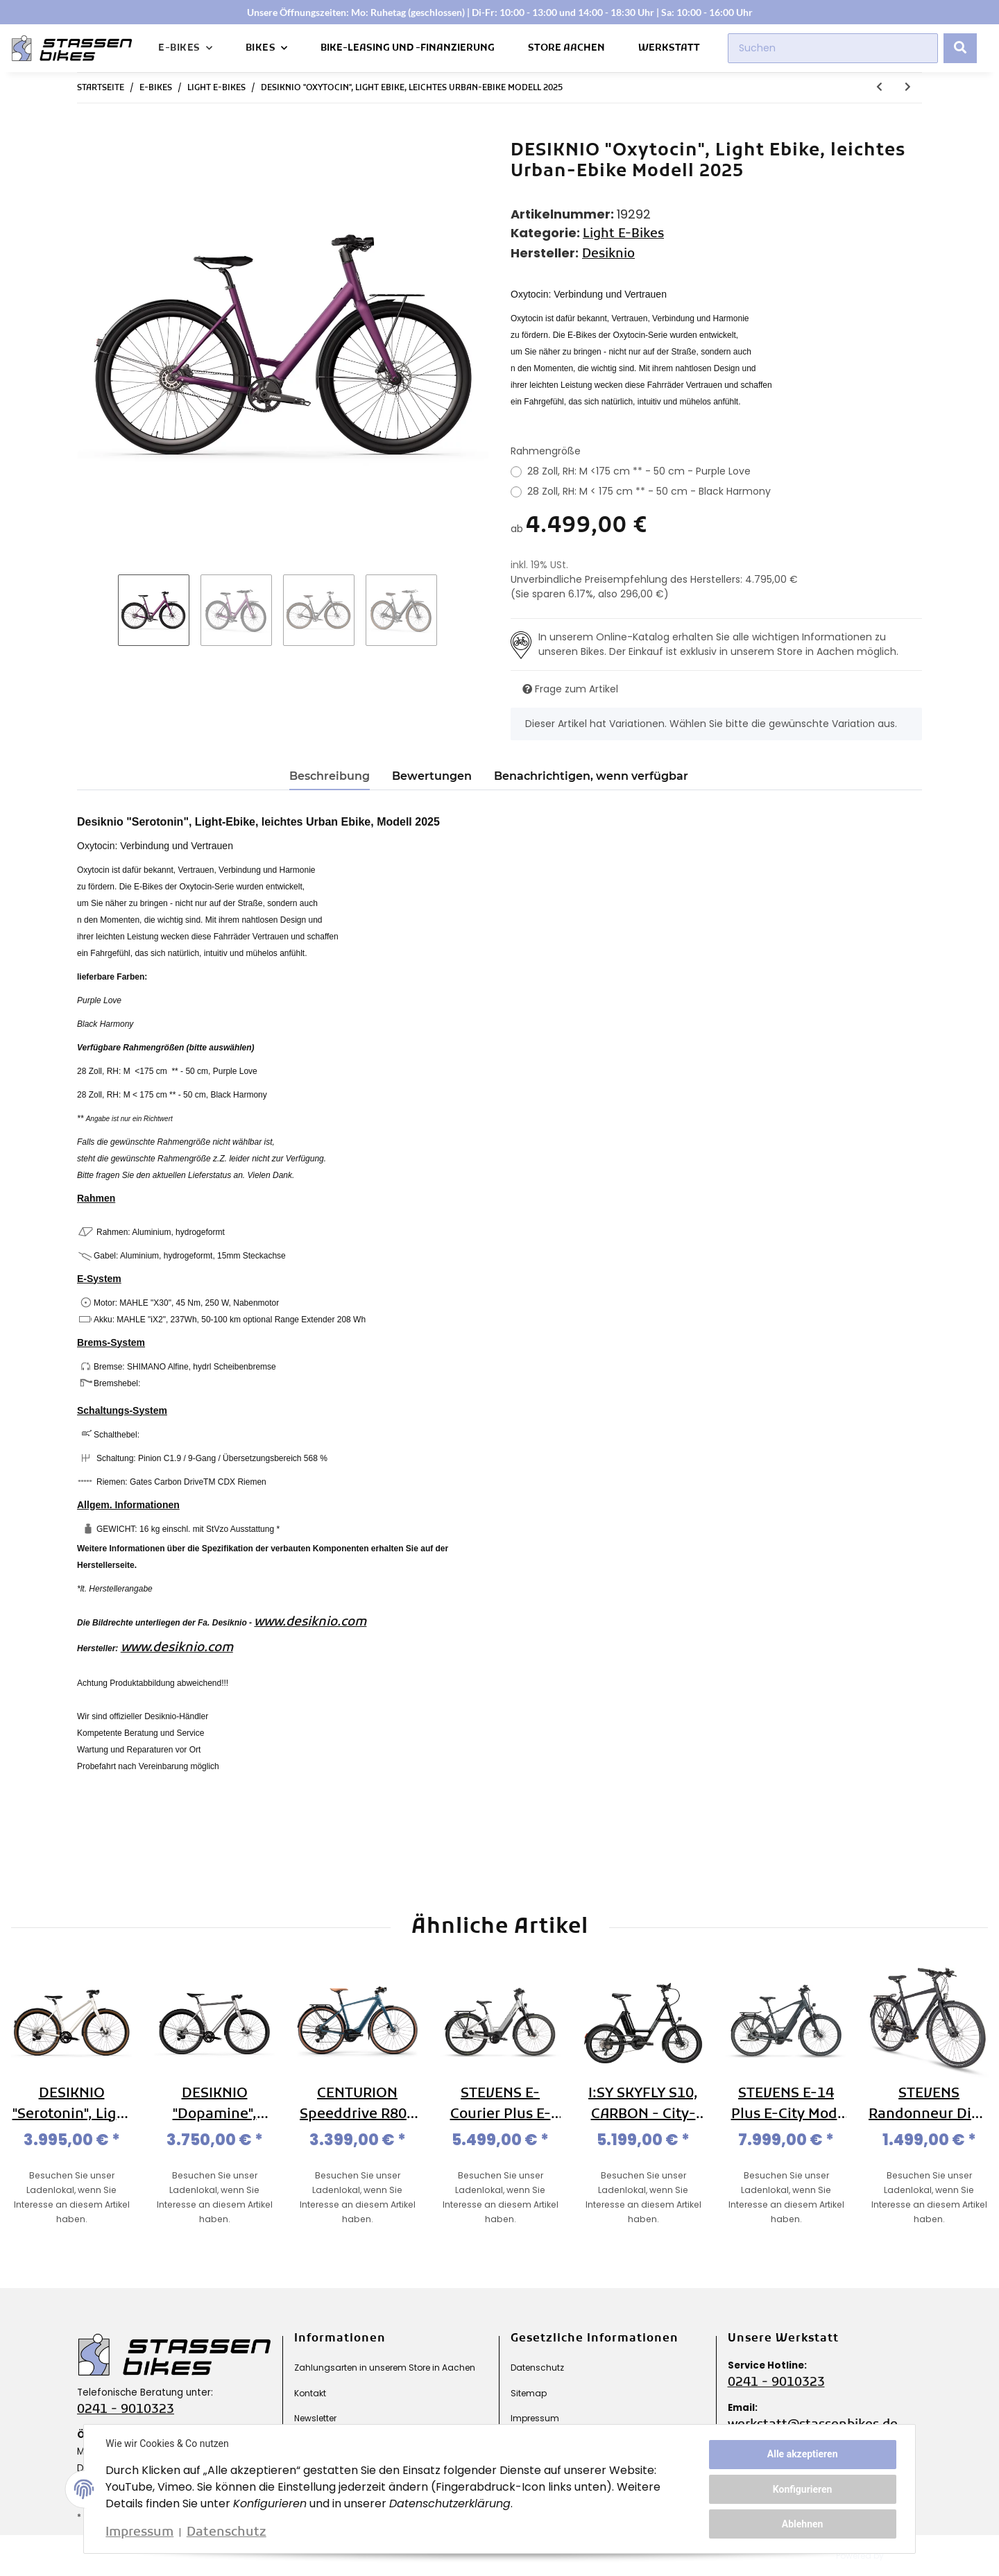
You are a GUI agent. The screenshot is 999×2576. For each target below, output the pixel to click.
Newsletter (315, 2418)
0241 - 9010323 (125, 2410)
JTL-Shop (915, 2556)
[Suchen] (833, 48)
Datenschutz (537, 2367)
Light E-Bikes (623, 234)
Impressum (535, 2418)
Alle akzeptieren (802, 2454)
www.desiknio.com (310, 1622)
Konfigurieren (802, 2489)
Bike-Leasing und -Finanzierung (408, 48)
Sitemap (529, 2393)
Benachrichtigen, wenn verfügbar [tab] (591, 776)
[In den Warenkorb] (88, 133)
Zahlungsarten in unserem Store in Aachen (384, 2367)
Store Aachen (566, 48)
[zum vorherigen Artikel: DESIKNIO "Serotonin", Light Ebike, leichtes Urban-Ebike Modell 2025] (879, 88)
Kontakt (310, 2393)
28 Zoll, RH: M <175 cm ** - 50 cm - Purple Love (639, 471)
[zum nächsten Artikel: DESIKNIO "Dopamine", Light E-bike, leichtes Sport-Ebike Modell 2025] (908, 88)
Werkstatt (669, 48)
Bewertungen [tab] (432, 776)
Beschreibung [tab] (329, 776)
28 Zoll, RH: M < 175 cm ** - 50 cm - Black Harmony (649, 491)
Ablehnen (802, 2523)
